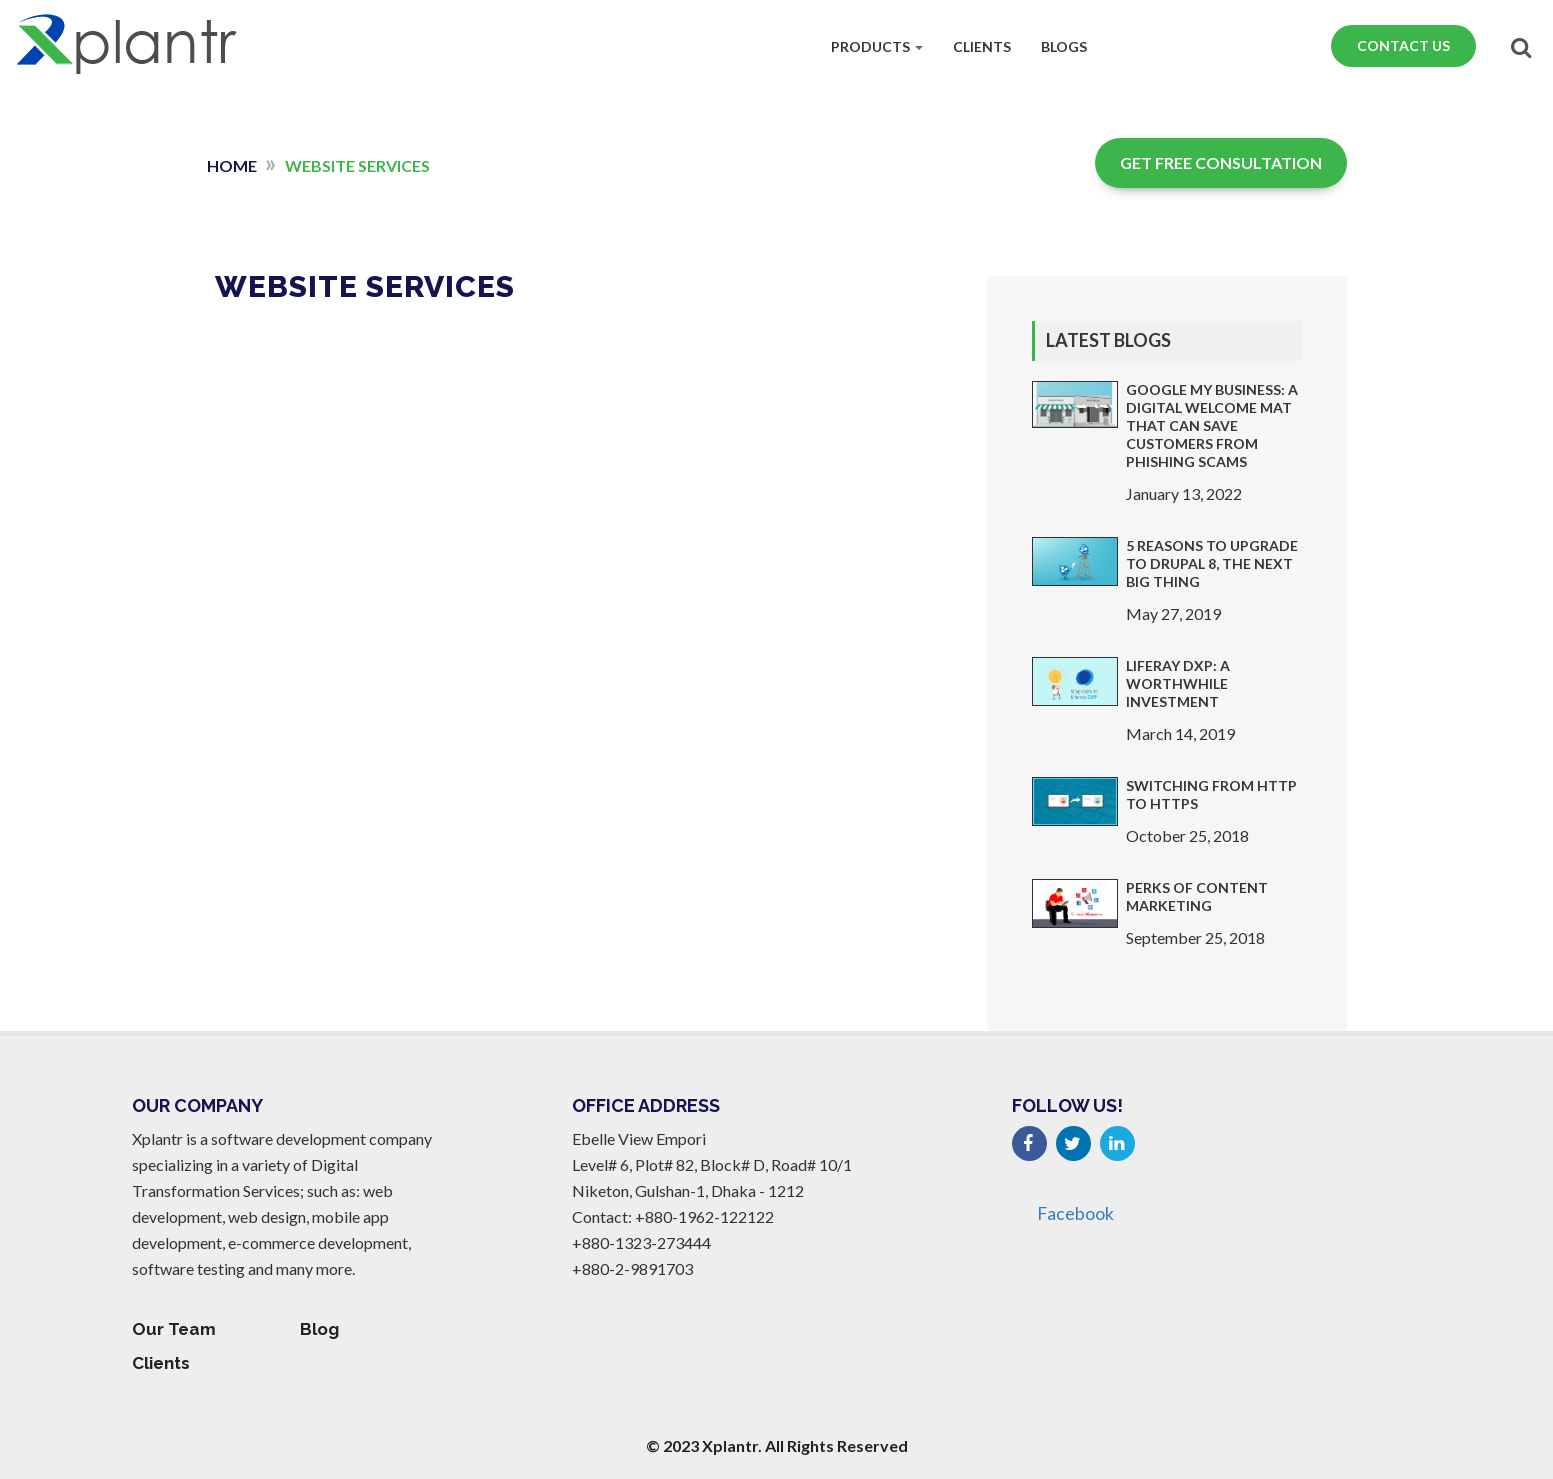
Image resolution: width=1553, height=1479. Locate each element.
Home (232, 165)
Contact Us (1403, 42)
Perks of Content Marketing (1197, 896)
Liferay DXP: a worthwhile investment (1178, 683)
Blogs (1064, 43)
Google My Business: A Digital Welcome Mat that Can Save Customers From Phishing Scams (1212, 425)
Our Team (174, 1329)
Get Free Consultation (1221, 162)
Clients (982, 43)
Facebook (1075, 1213)
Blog (319, 1329)
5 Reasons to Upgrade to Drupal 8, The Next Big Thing (1212, 563)
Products (877, 43)
